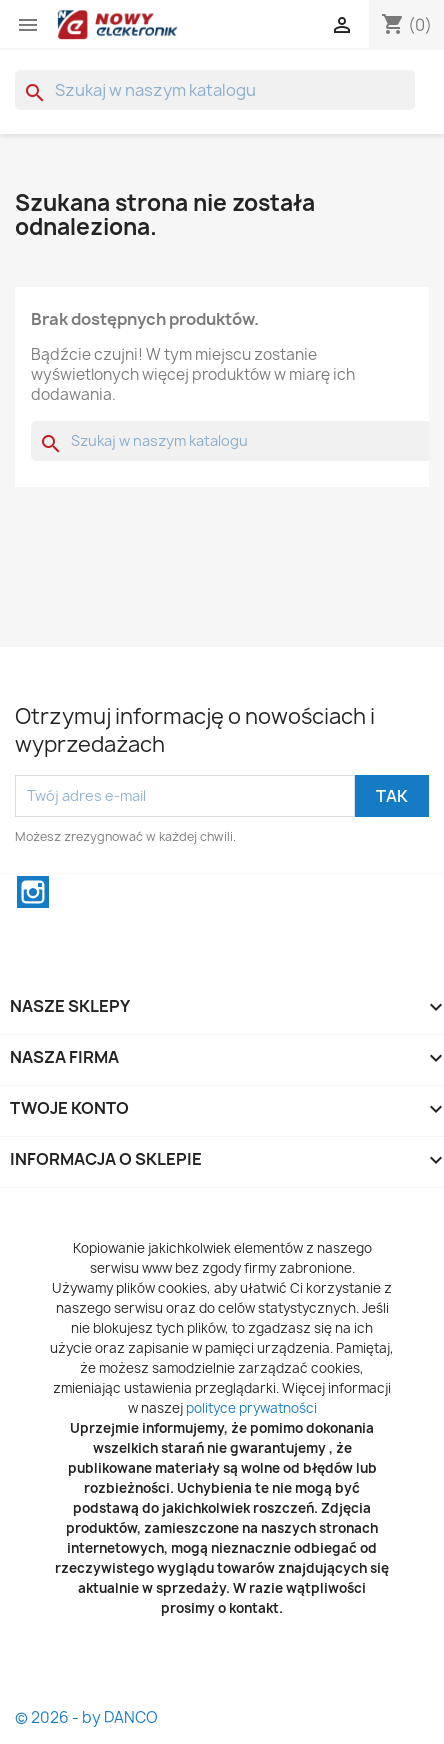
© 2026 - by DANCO (86, 1717)
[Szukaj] (215, 90)
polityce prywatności (251, 1408)
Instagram (33, 892)
